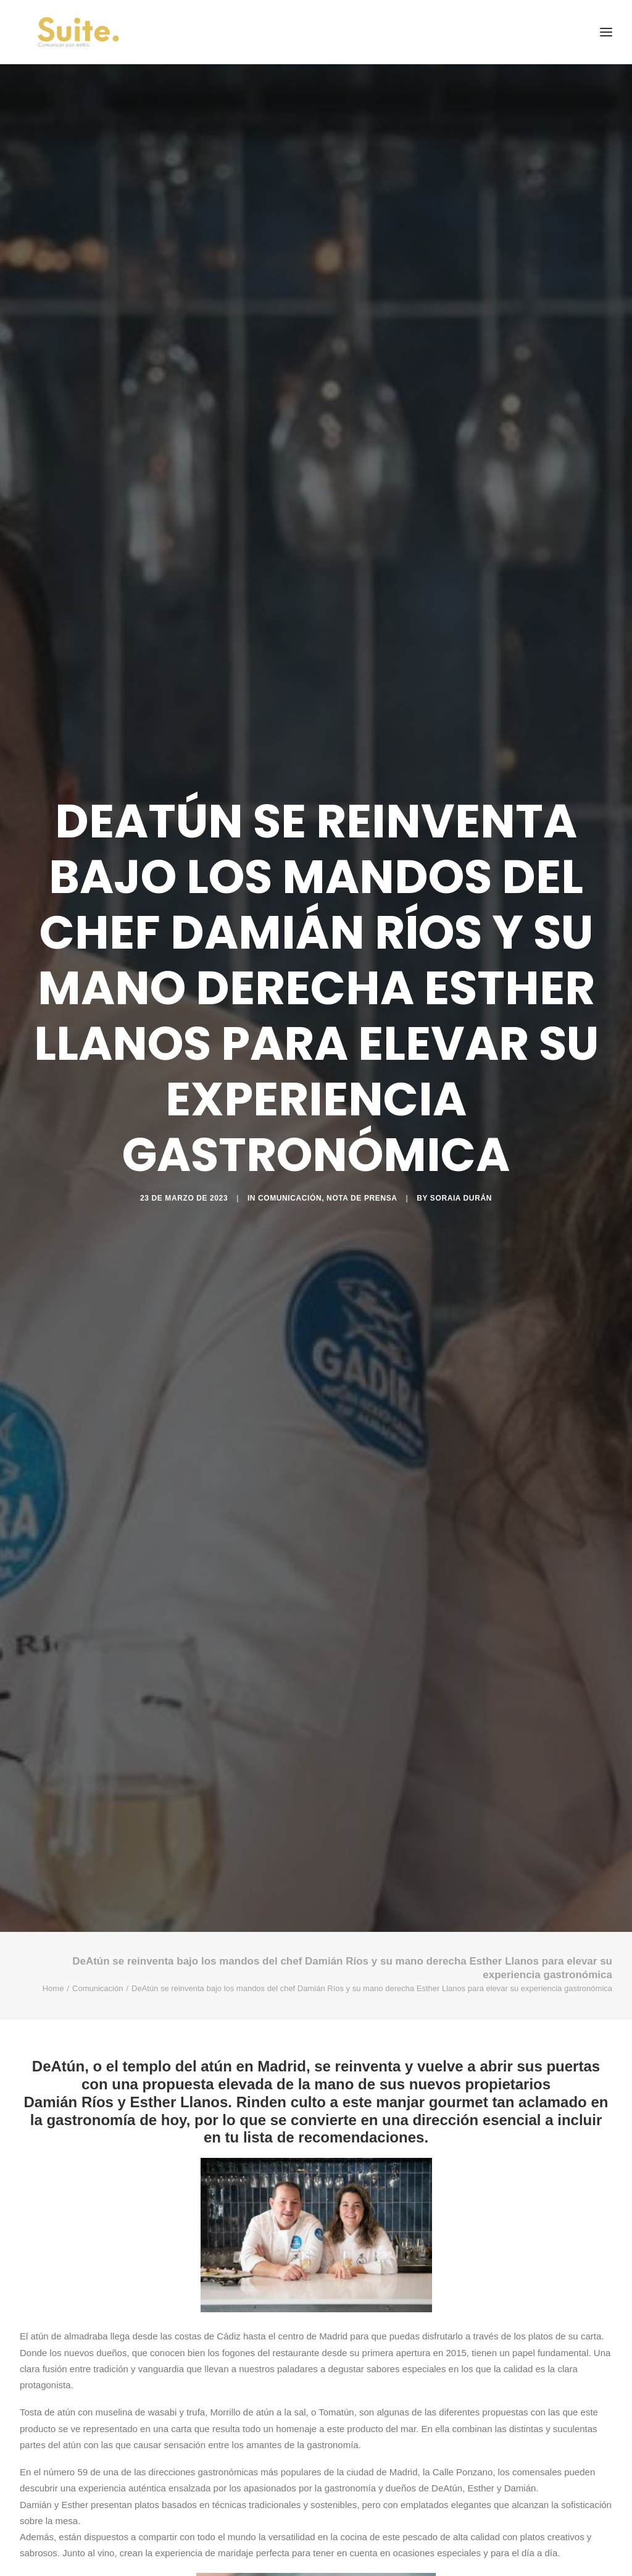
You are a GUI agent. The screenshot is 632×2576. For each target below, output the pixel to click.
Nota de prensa (361, 1198)
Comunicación (290, 1198)
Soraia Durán (461, 1198)
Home (53, 1988)
